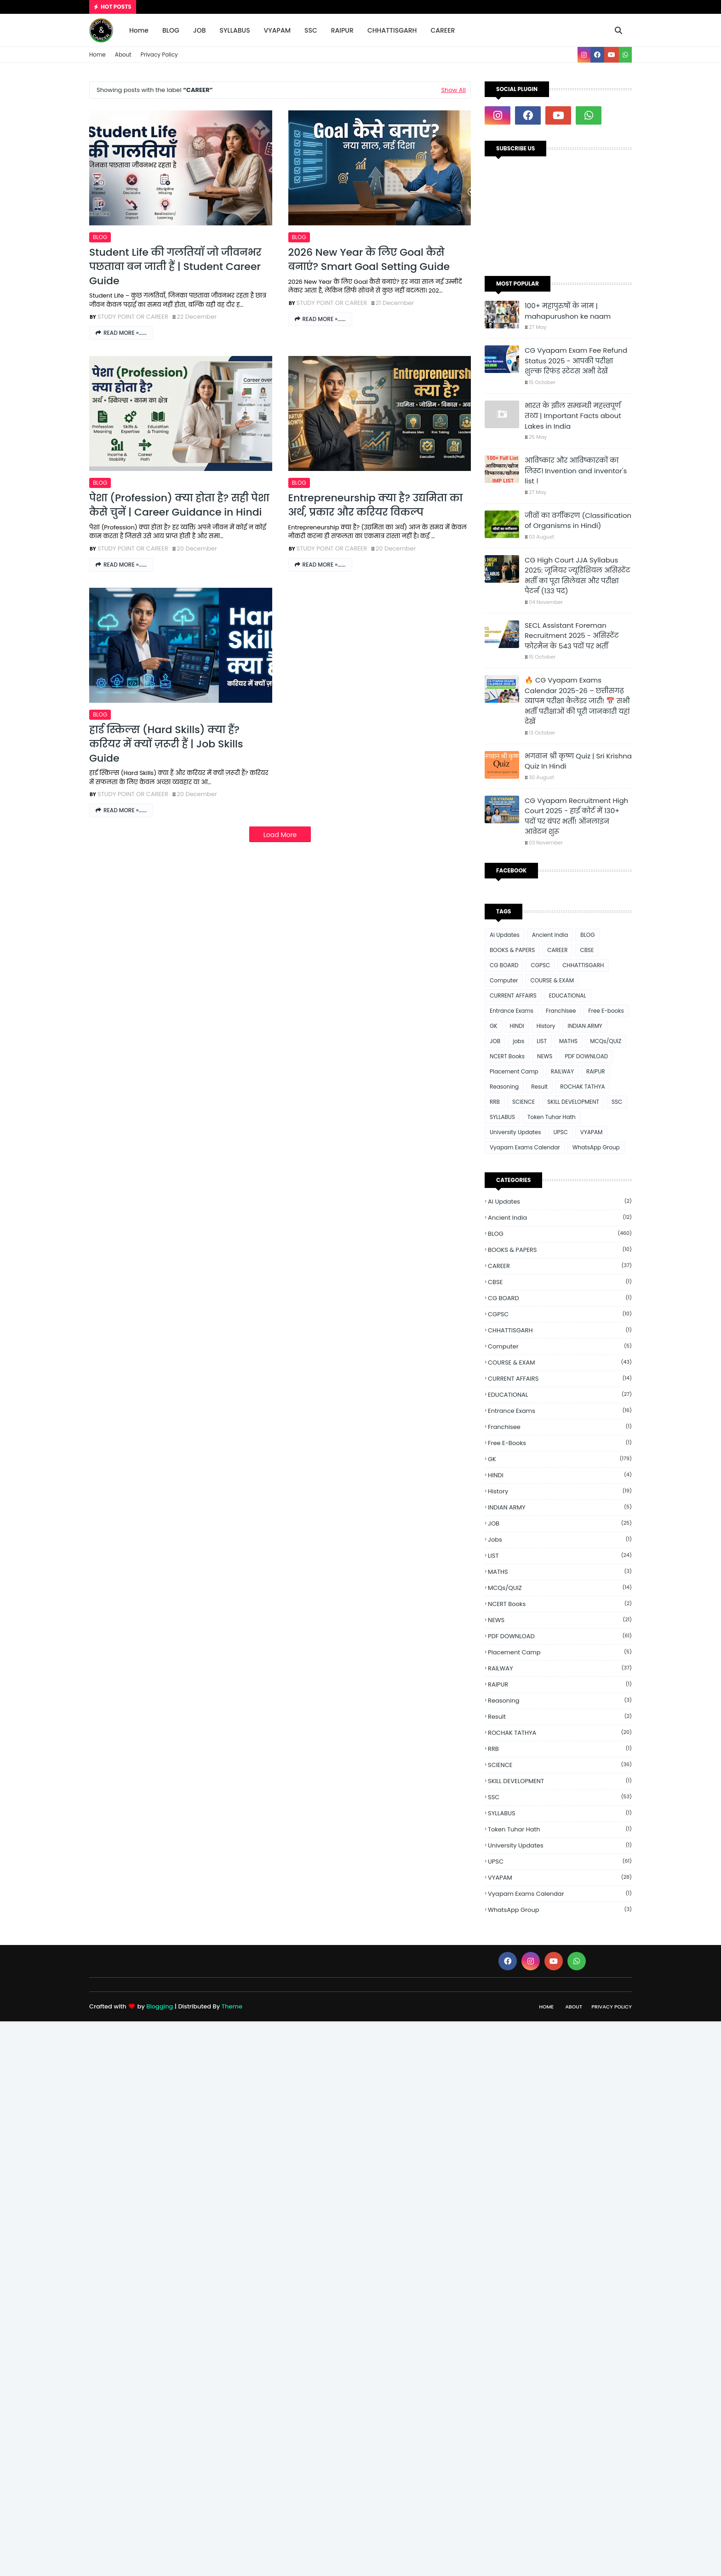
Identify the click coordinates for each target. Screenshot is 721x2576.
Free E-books (606, 1011)
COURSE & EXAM (552, 980)
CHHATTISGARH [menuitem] (392, 30)
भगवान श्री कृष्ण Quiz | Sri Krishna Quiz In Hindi (578, 761)
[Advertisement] (276, 2159)
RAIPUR (595, 1071)
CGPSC (540, 965)
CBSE (587, 950)
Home (97, 54)
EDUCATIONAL (567, 995)
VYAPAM (591, 1132)
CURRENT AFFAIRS (513, 995)
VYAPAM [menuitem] (277, 30)
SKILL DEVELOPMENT (573, 1102)
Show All (453, 90)
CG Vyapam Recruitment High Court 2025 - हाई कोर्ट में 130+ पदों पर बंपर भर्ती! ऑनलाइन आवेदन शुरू (576, 816)
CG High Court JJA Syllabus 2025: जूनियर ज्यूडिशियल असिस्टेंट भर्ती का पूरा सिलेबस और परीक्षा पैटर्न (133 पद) (577, 575)
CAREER (557, 950)
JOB (495, 1041)
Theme (232, 2006)
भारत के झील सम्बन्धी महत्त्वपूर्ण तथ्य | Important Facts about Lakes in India (573, 416)
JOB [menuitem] (199, 30)
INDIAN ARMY (584, 1026)
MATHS (568, 1041)
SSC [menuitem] (310, 30)
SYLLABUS (502, 1117)
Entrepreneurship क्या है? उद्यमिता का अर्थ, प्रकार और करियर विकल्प (375, 505)
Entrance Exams (511, 1011)
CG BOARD (504, 965)
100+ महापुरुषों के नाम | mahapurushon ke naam (568, 311)
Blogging (159, 2006)
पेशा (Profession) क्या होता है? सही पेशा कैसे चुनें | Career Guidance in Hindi (179, 505)
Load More (280, 834)
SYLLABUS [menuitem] (235, 30)
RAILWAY (562, 1071)
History (546, 1026)
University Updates (515, 1132)
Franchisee (561, 1011)
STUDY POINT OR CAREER (132, 316)
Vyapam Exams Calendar (525, 1147)
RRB (495, 1102)
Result (539, 1086)
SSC (617, 1102)
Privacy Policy (159, 54)
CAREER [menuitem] (442, 30)
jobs (518, 1041)
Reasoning (504, 1086)
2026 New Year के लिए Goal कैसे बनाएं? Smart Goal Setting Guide (369, 260)
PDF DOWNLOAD (586, 1056)
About (123, 54)
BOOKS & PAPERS (512, 950)
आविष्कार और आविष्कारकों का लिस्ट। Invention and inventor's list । (576, 470)
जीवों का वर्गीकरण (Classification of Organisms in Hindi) (578, 521)
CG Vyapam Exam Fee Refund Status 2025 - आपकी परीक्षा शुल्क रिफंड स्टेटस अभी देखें (576, 360)
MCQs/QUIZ (605, 1041)
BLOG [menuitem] (170, 30)
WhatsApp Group (596, 1147)
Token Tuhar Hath (551, 1117)
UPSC (560, 1132)
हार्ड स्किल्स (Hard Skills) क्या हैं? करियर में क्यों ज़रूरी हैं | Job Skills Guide (166, 744)
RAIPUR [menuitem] (342, 30)
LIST (542, 1041)
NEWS (544, 1056)
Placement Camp (514, 1071)
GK (494, 1026)
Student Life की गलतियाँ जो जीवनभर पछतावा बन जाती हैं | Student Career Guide (175, 267)
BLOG (100, 237)
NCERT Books (507, 1056)
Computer (504, 980)
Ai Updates (505, 935)
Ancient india (550, 935)
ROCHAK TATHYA (582, 1086)
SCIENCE (523, 1102)
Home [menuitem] (139, 30)
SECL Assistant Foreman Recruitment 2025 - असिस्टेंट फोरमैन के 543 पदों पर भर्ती (572, 635)
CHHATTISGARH (583, 965)
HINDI (517, 1026)
